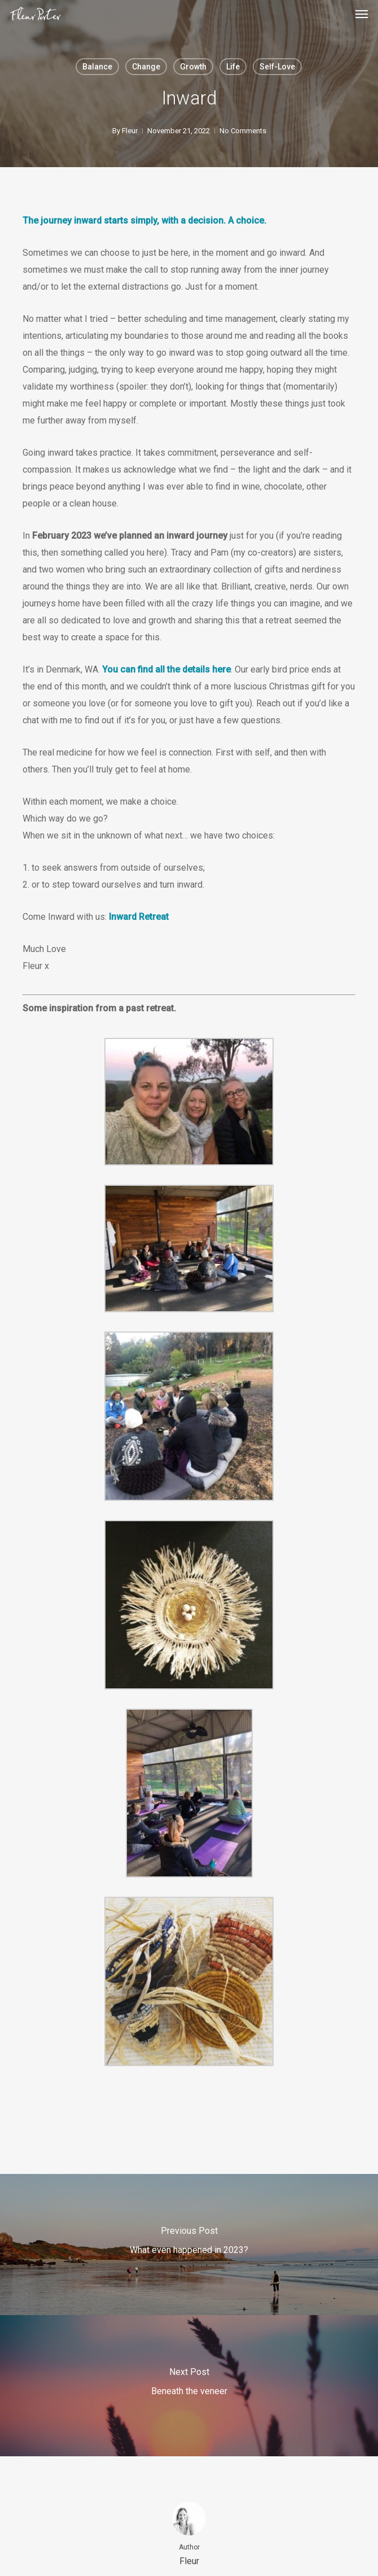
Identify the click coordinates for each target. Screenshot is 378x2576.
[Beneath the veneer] (189, 2385)
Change (146, 66)
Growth (193, 66)
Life (233, 66)
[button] (361, 13)
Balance (97, 66)
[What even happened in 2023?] (189, 2244)
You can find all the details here (166, 669)
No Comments (242, 130)
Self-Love (277, 66)
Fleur (130, 130)
